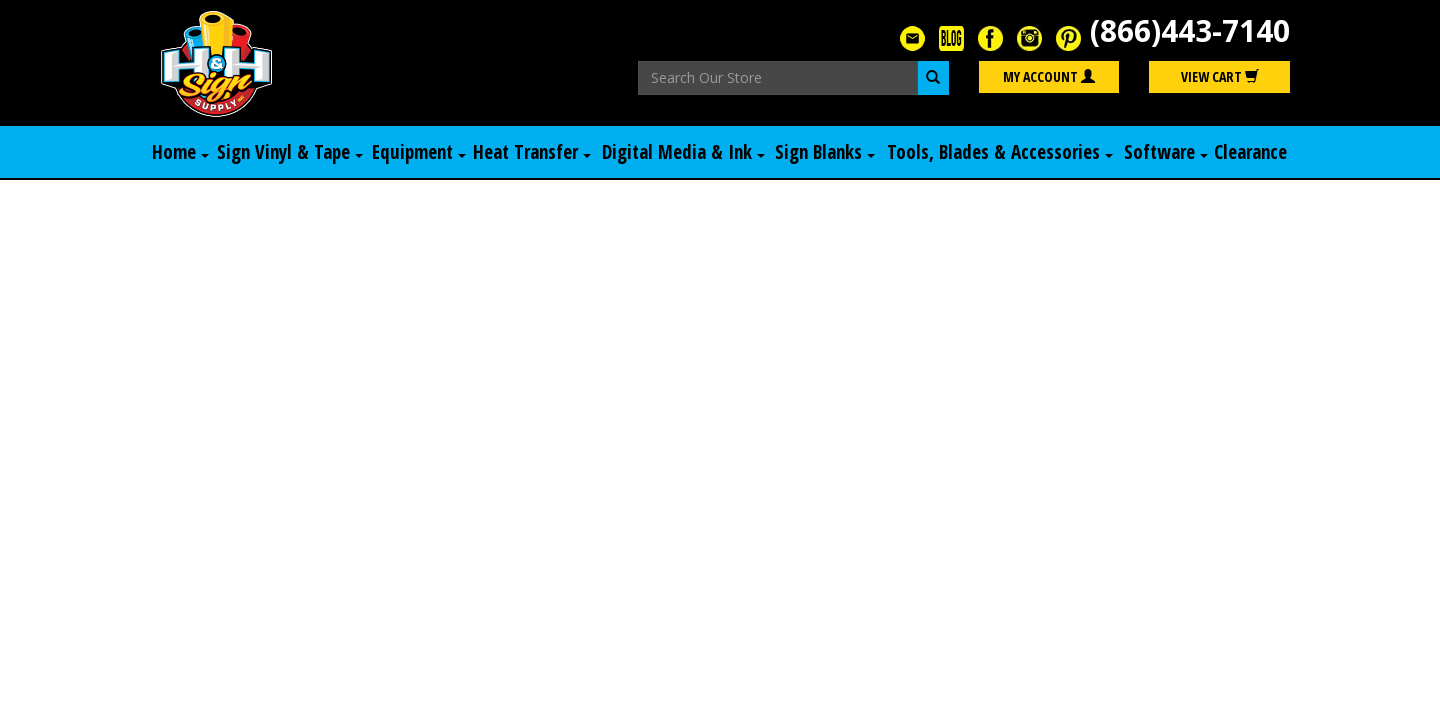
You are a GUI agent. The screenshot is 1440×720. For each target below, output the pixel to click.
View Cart (1220, 76)
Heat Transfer (532, 152)
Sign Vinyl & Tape (290, 152)
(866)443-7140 (1190, 30)
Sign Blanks (825, 152)
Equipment (419, 152)
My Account (1049, 76)
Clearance (1250, 152)
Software (1166, 152)
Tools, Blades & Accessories (1000, 152)
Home (180, 152)
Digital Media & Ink (683, 152)
